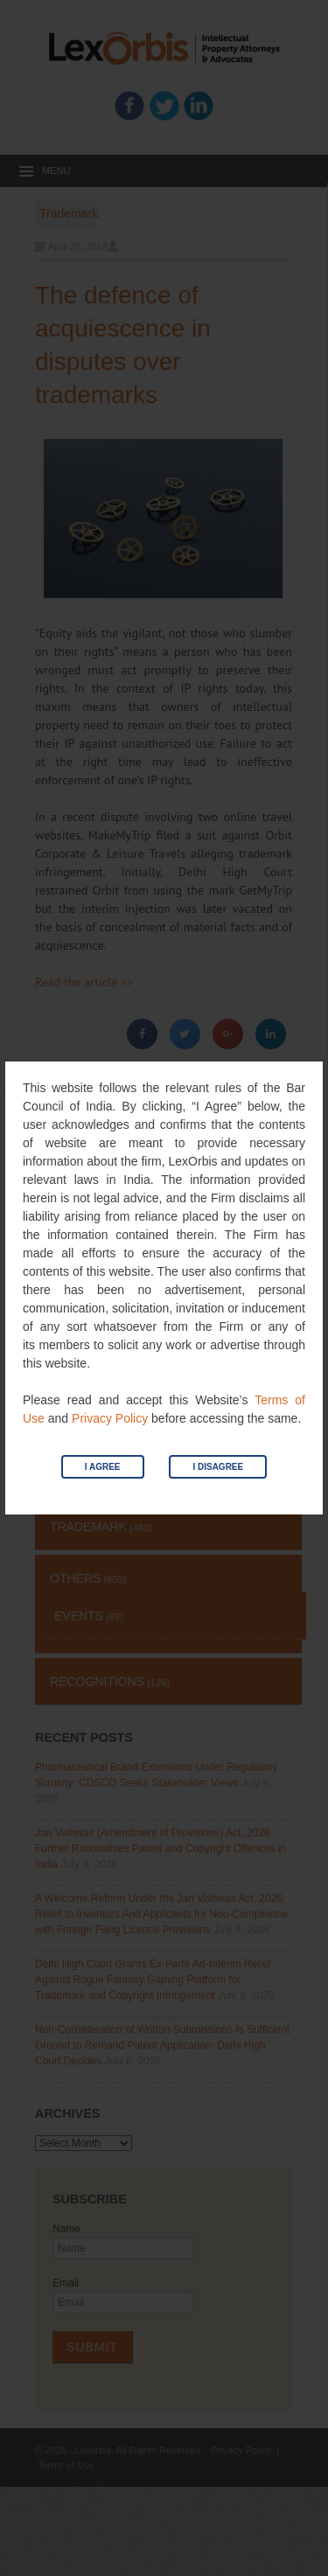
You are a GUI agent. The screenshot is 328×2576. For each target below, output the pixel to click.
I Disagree (217, 1467)
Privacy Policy (110, 1418)
